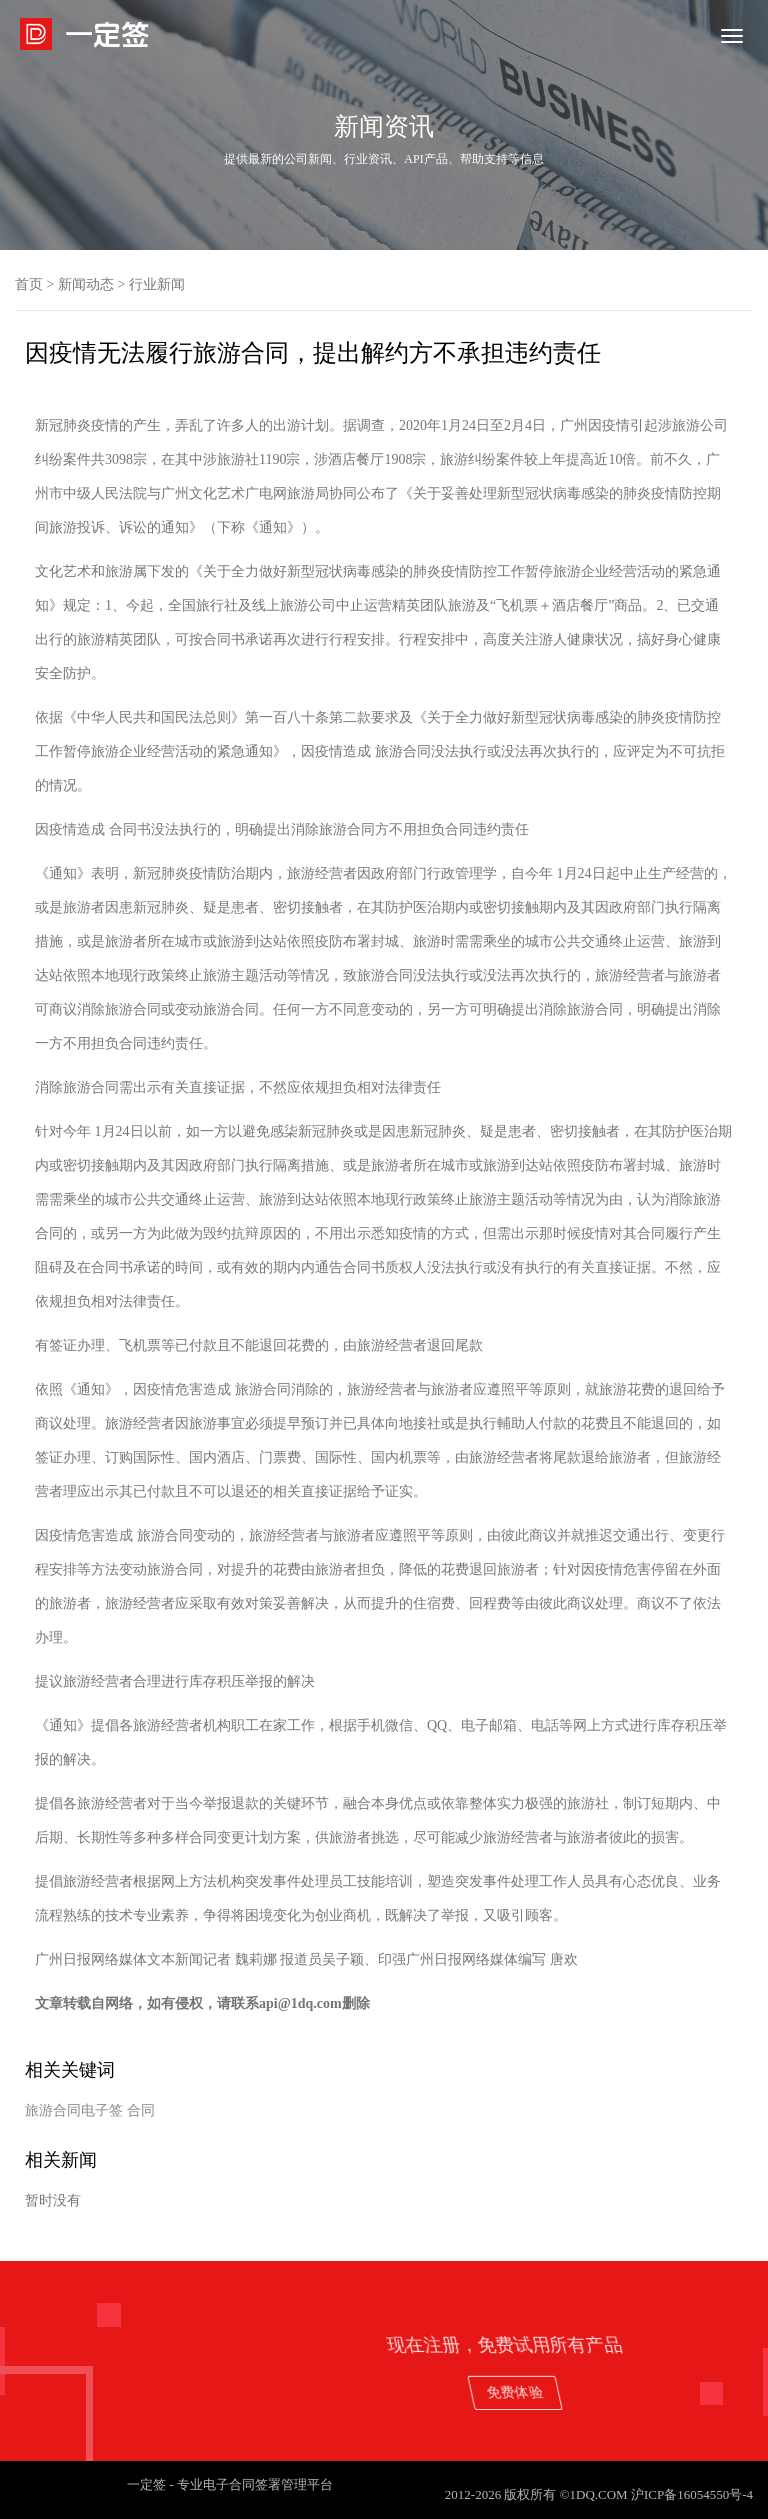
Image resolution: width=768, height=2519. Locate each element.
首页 (29, 284)
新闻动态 (86, 284)
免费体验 (674, 2391)
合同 (141, 2110)
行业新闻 (157, 284)
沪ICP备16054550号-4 (692, 2494)
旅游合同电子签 (74, 2110)
